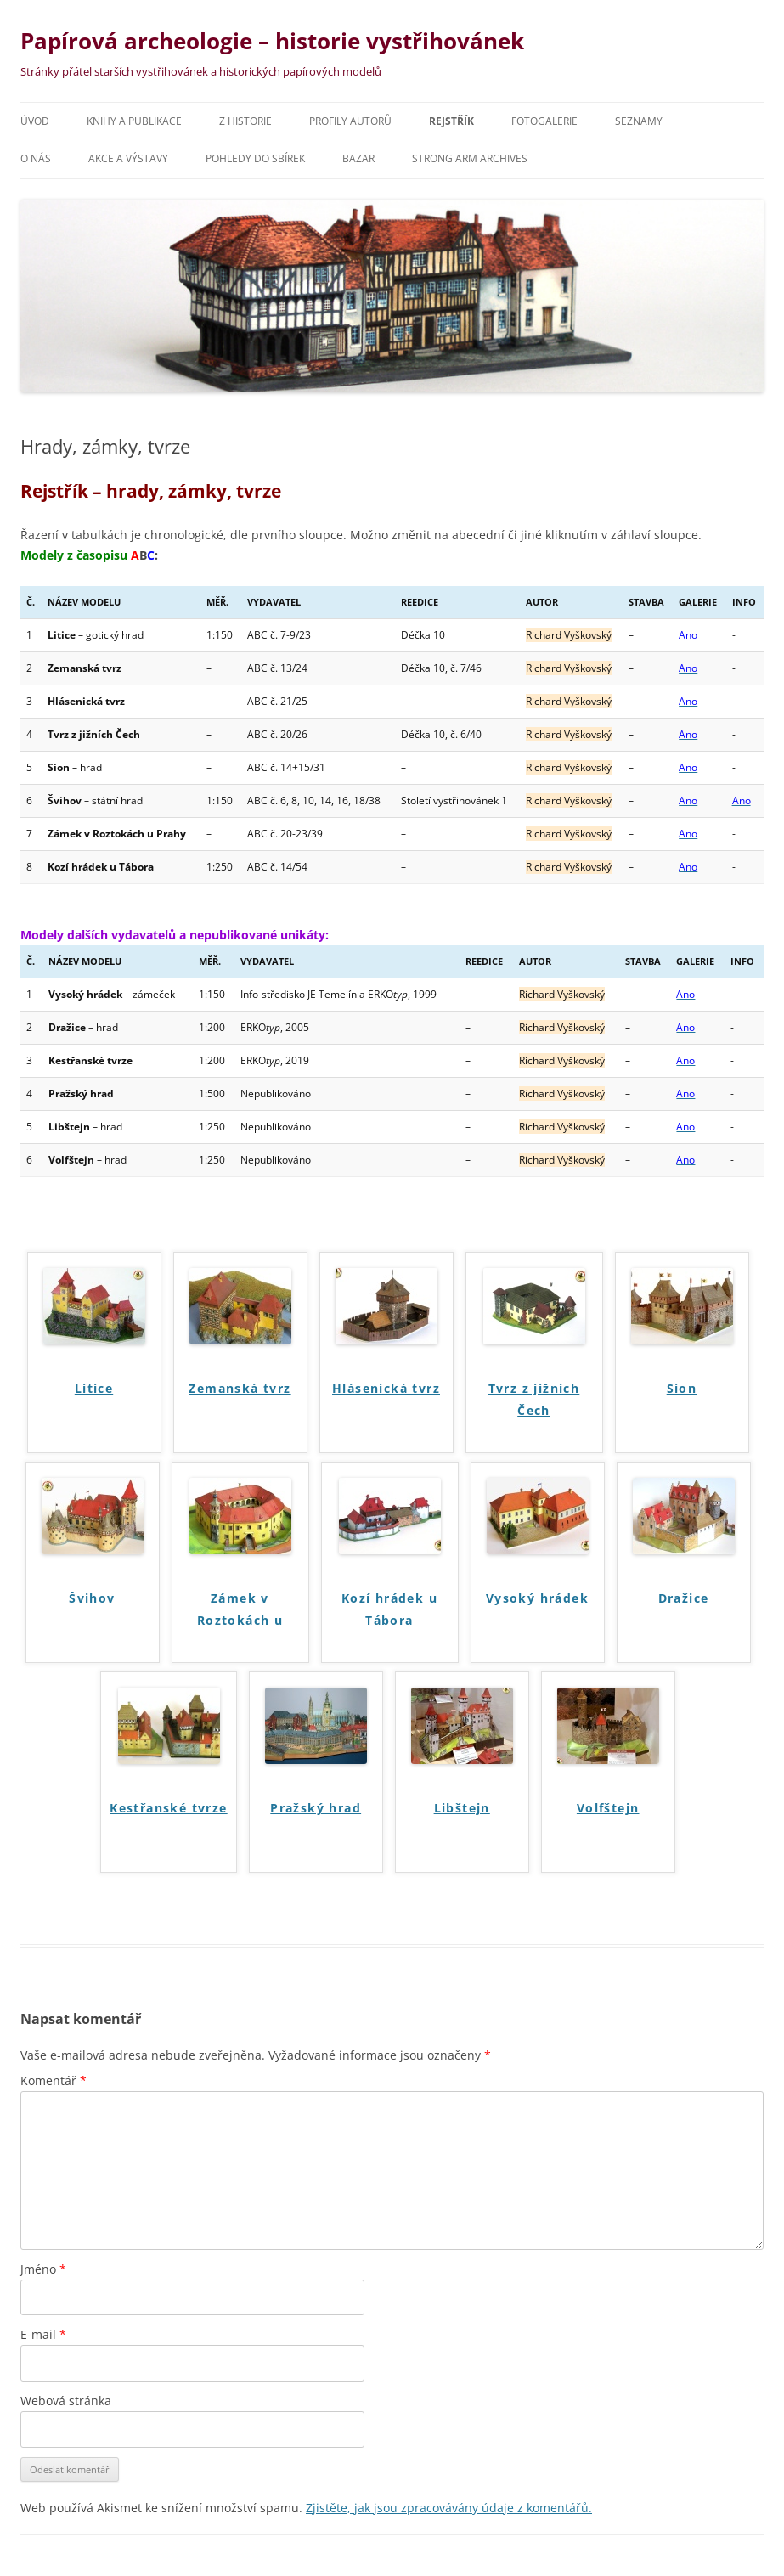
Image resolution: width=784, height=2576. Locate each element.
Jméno (43, 2269)
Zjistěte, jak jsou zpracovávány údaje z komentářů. (449, 2508)
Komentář (53, 2080)
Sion (682, 1388)
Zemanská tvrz (239, 1388)
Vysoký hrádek (537, 1598)
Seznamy (639, 121)
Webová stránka (65, 2401)
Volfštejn (608, 1808)
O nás (35, 158)
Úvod (34, 121)
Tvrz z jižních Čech (534, 1399)
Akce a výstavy (128, 158)
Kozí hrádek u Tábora (389, 1609)
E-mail (43, 2334)
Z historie (245, 121)
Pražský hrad (315, 1808)
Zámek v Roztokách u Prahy (240, 1611)
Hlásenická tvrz (386, 1388)
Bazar (358, 158)
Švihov (92, 1598)
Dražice (683, 1598)
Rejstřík (451, 121)
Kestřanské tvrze (168, 1808)
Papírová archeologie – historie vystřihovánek (272, 40)
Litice (94, 1388)
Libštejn (462, 1808)
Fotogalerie (544, 121)
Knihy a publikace (134, 121)
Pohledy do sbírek (255, 158)
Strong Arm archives (469, 158)
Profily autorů (350, 121)
